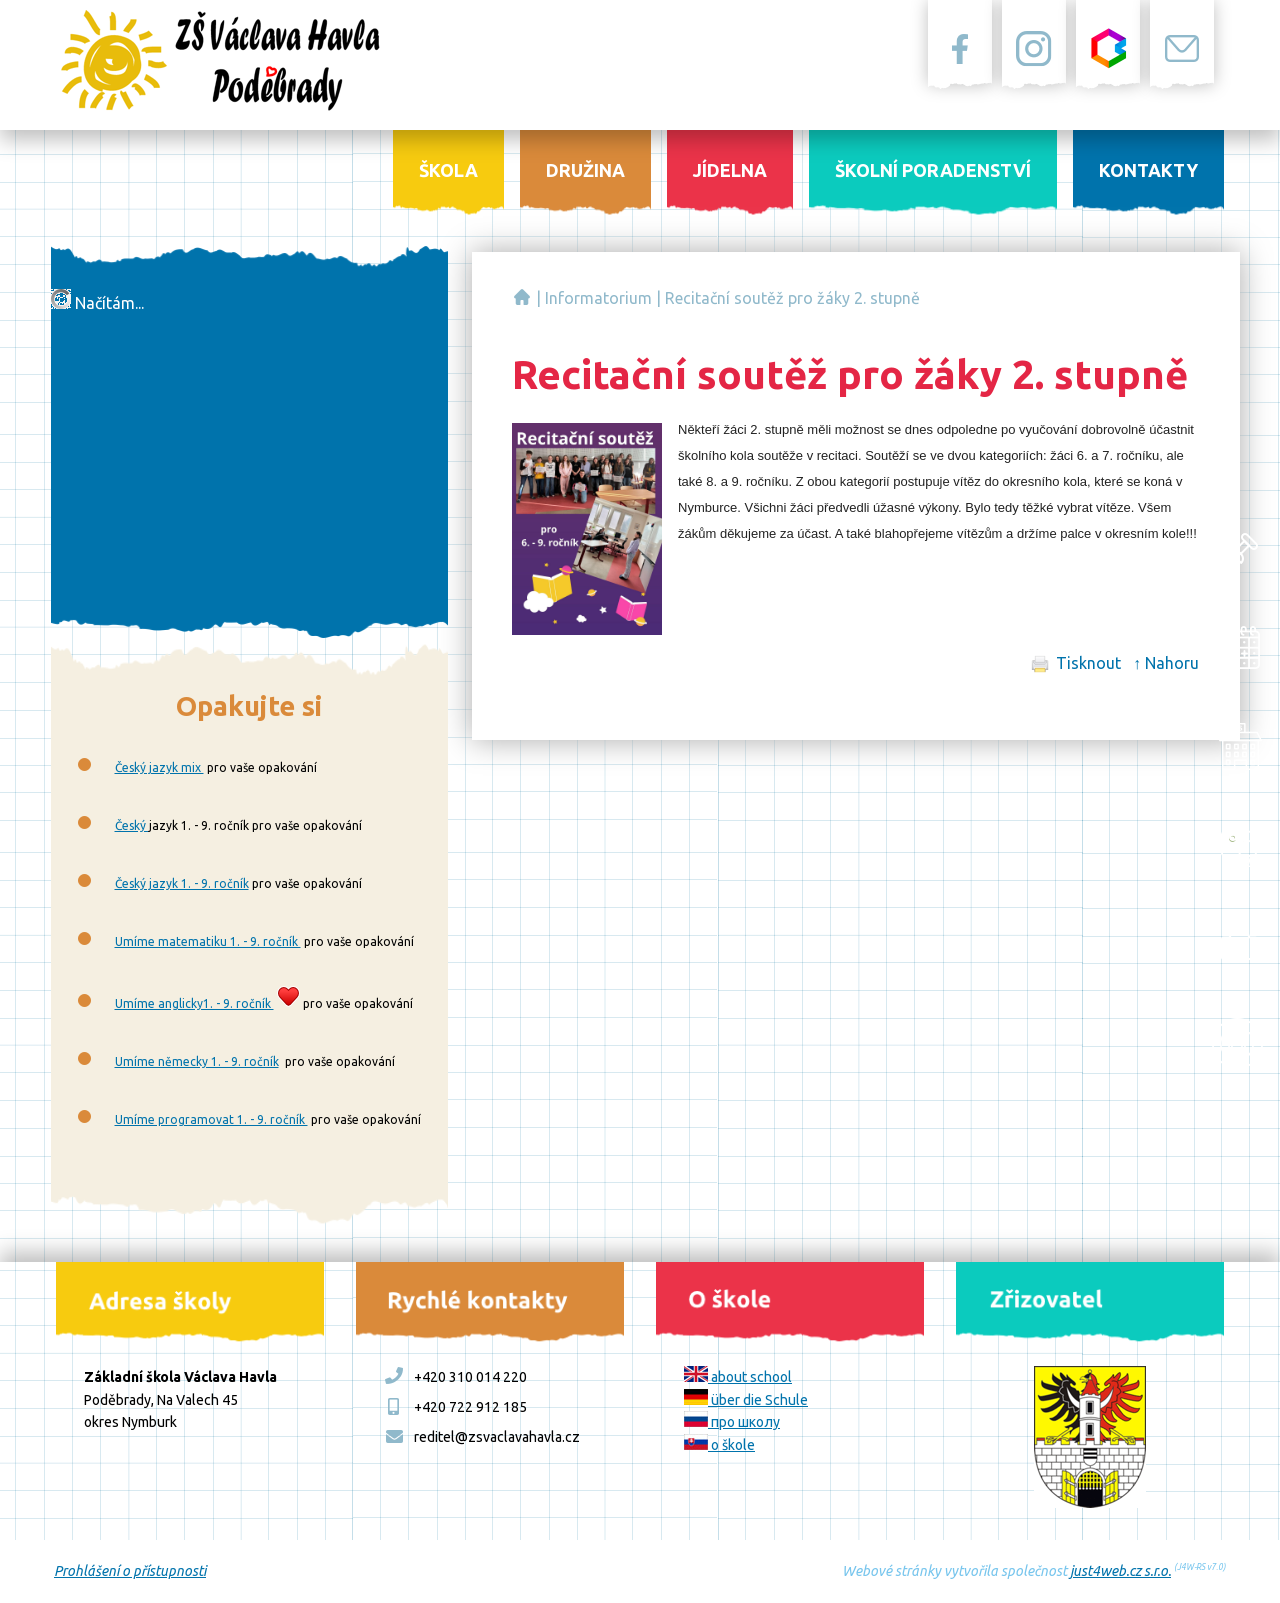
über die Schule (746, 1400)
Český (132, 825)
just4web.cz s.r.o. (1120, 1571)
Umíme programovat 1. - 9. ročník (211, 1119)
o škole (719, 1445)
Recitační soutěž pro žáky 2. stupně (792, 298)
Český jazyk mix (159, 767)
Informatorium (598, 298)
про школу (732, 1422)
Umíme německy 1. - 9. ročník (197, 1061)
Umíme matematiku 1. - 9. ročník (208, 941)
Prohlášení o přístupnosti (130, 1571)
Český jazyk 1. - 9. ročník (182, 883)
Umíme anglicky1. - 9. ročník (194, 1003)
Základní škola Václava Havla (522, 297)
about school (738, 1377)
